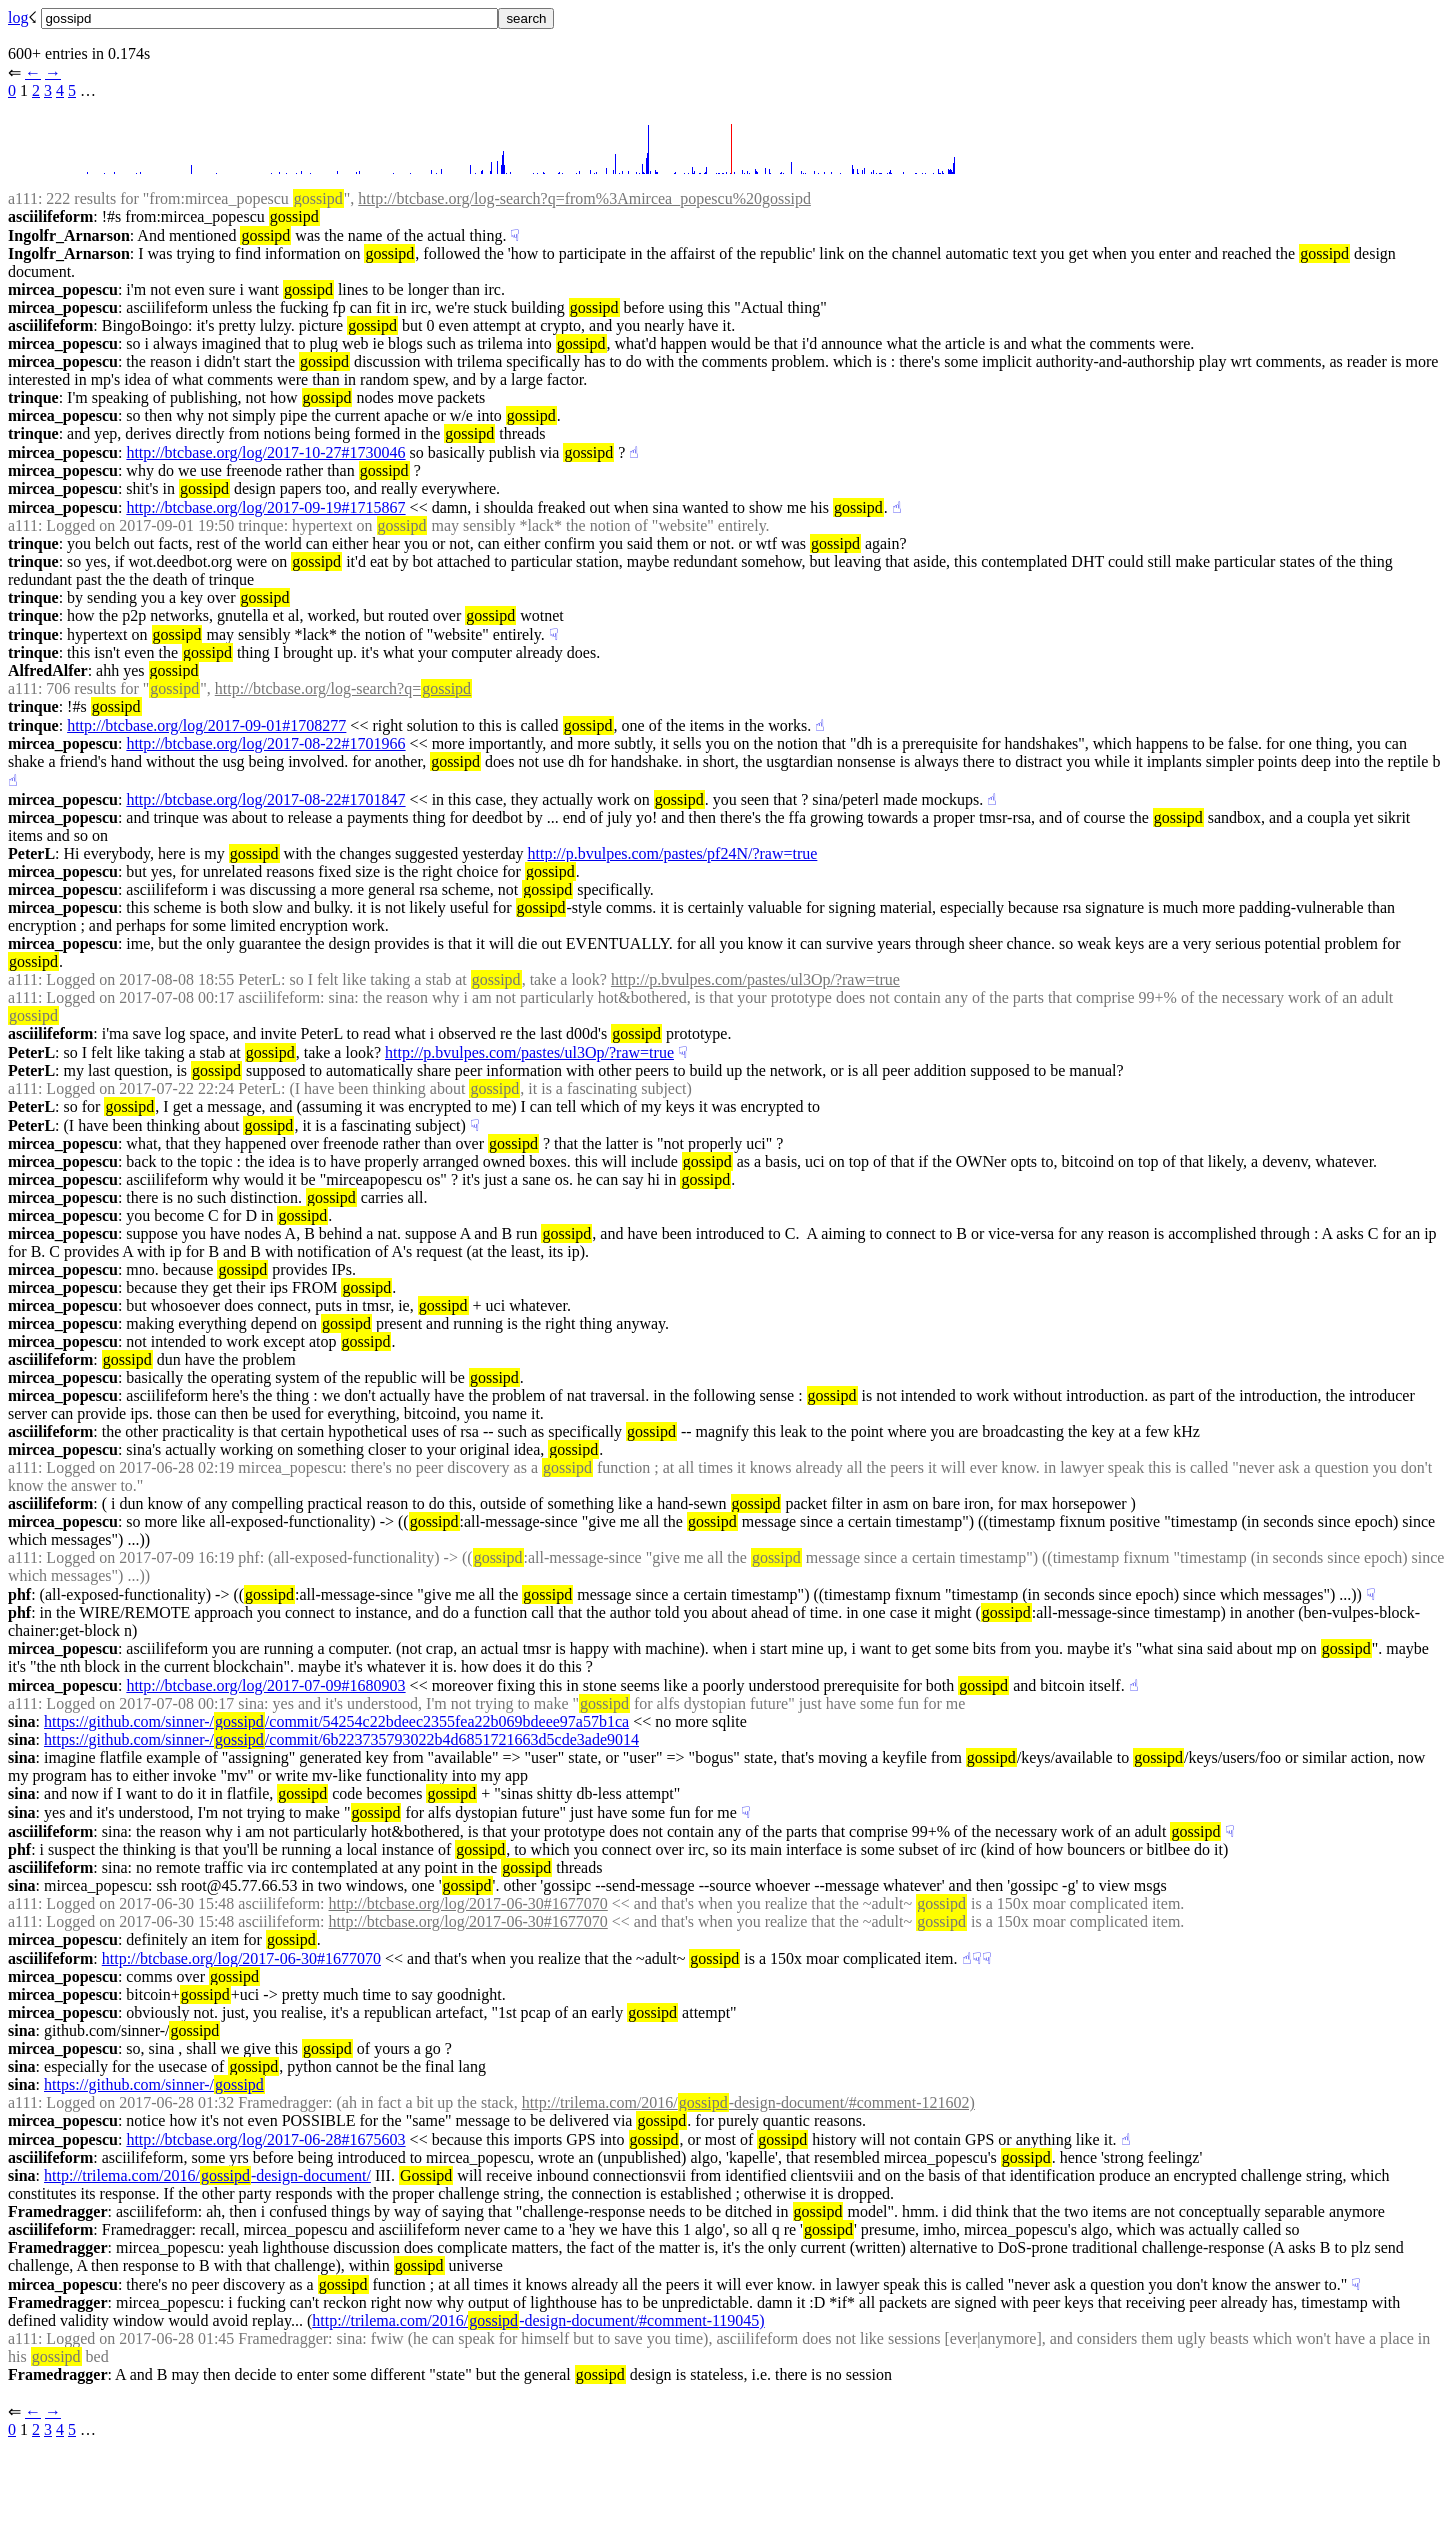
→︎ (53, 72)
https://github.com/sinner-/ (154, 2084)
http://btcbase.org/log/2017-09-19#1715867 (265, 507)
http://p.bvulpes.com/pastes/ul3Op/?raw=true (755, 979)
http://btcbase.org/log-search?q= (343, 688)
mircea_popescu (63, 289)
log (18, 17)
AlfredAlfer (48, 670)
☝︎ (634, 452)
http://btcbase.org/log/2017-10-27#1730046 (265, 452)
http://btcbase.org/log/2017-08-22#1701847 (265, 799)
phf (19, 1594)
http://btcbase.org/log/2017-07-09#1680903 (265, 1685)
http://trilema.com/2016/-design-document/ (207, 2175)
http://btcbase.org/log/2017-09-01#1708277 (206, 725)
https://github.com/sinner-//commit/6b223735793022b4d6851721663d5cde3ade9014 (341, 1739)
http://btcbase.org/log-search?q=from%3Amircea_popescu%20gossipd (584, 198)
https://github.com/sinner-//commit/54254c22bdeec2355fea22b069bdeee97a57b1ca (336, 1721)
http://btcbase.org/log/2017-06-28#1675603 (265, 2139)
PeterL (31, 853)
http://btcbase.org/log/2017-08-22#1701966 (265, 743)
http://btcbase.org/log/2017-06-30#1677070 (468, 1903)
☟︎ (515, 235)
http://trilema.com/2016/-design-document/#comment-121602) (748, 2102)
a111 (23, 198)
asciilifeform (50, 216)
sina (22, 1721)
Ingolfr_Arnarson (69, 235)
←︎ (33, 72)
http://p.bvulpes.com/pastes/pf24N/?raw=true (673, 853)
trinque (33, 397)
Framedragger (58, 2211)
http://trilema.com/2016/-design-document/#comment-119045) (538, 2320)
